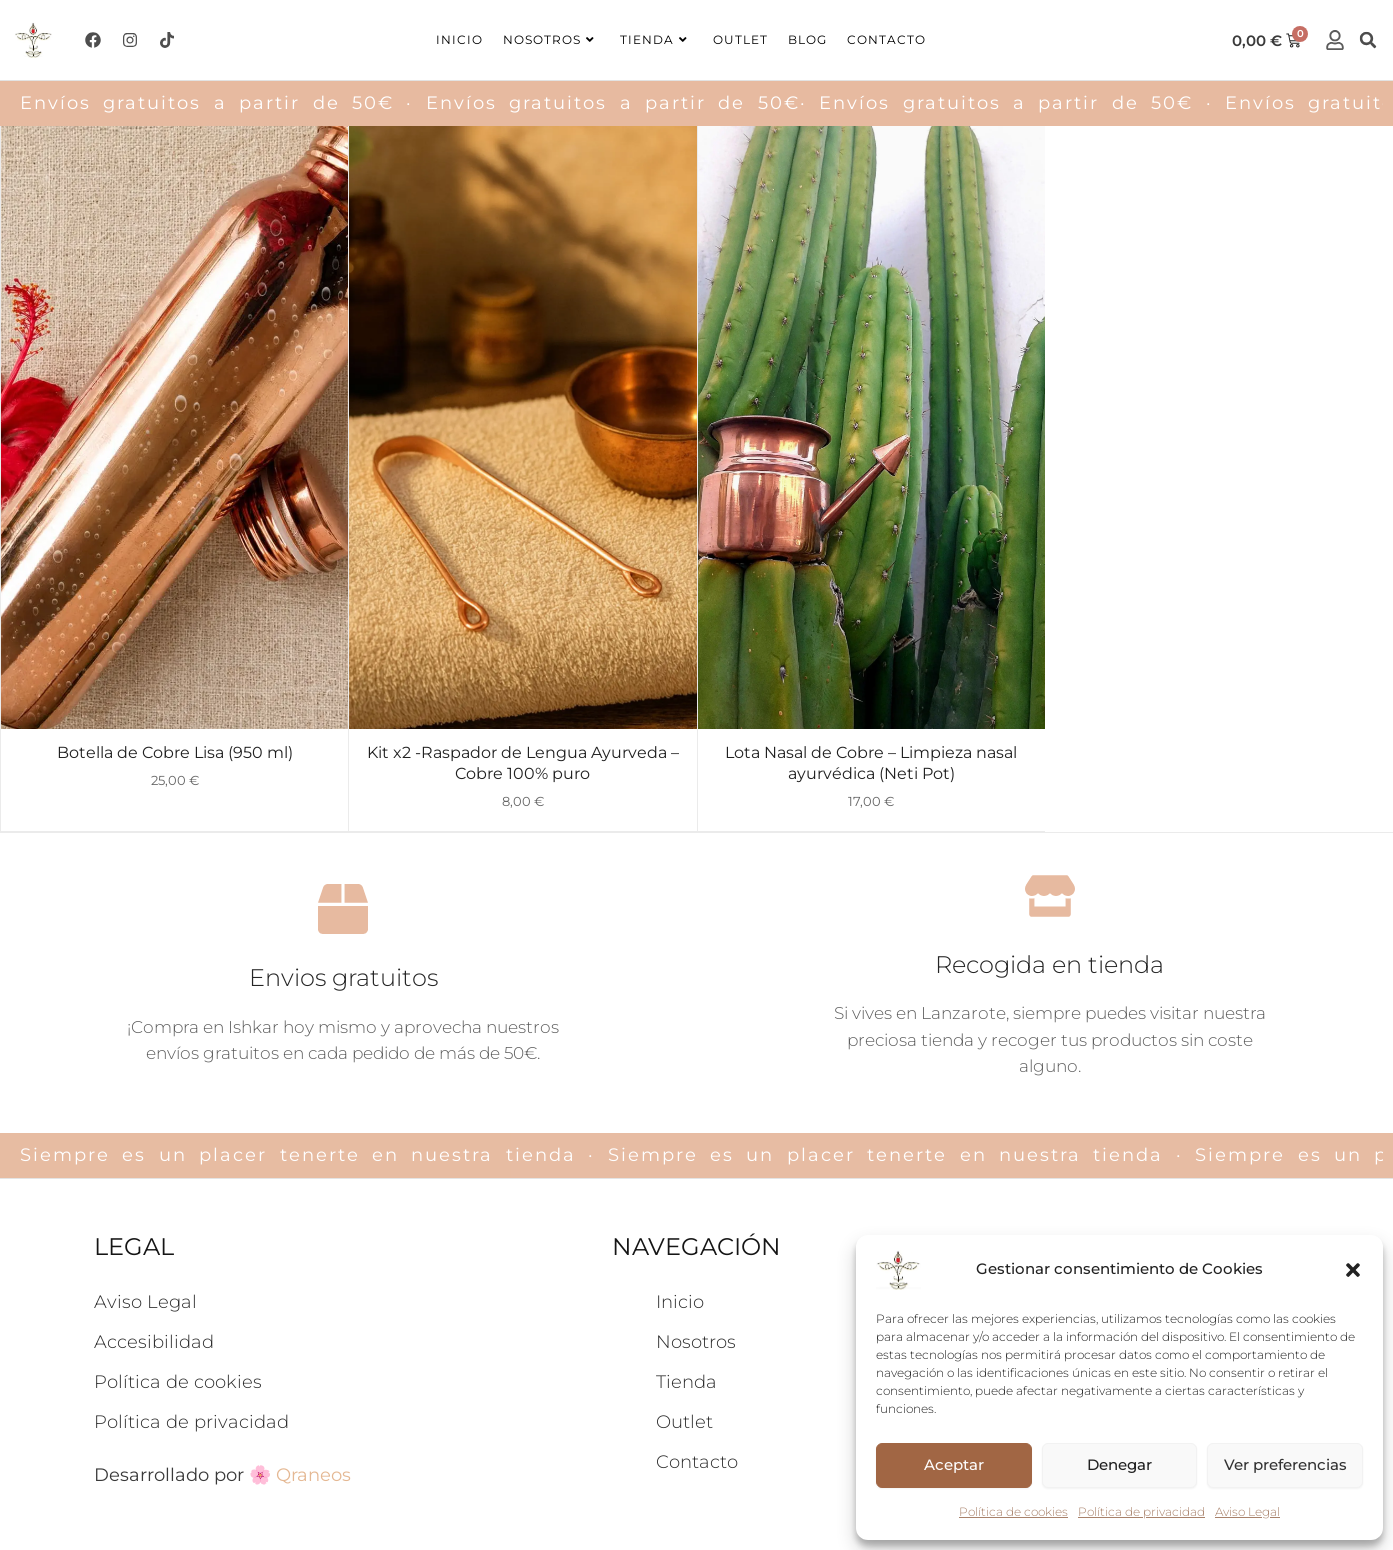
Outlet (740, 39)
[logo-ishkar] (33, 39)
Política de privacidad (1141, 1511)
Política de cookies (1013, 1511)
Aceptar (954, 1464)
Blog (807, 39)
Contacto (886, 39)
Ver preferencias (1285, 1464)
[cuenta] (1335, 40)
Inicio (459, 39)
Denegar (1119, 1464)
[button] (1353, 1270)
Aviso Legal (1247, 1511)
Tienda (654, 39)
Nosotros (549, 39)
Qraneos (313, 1308)
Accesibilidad (154, 1175)
